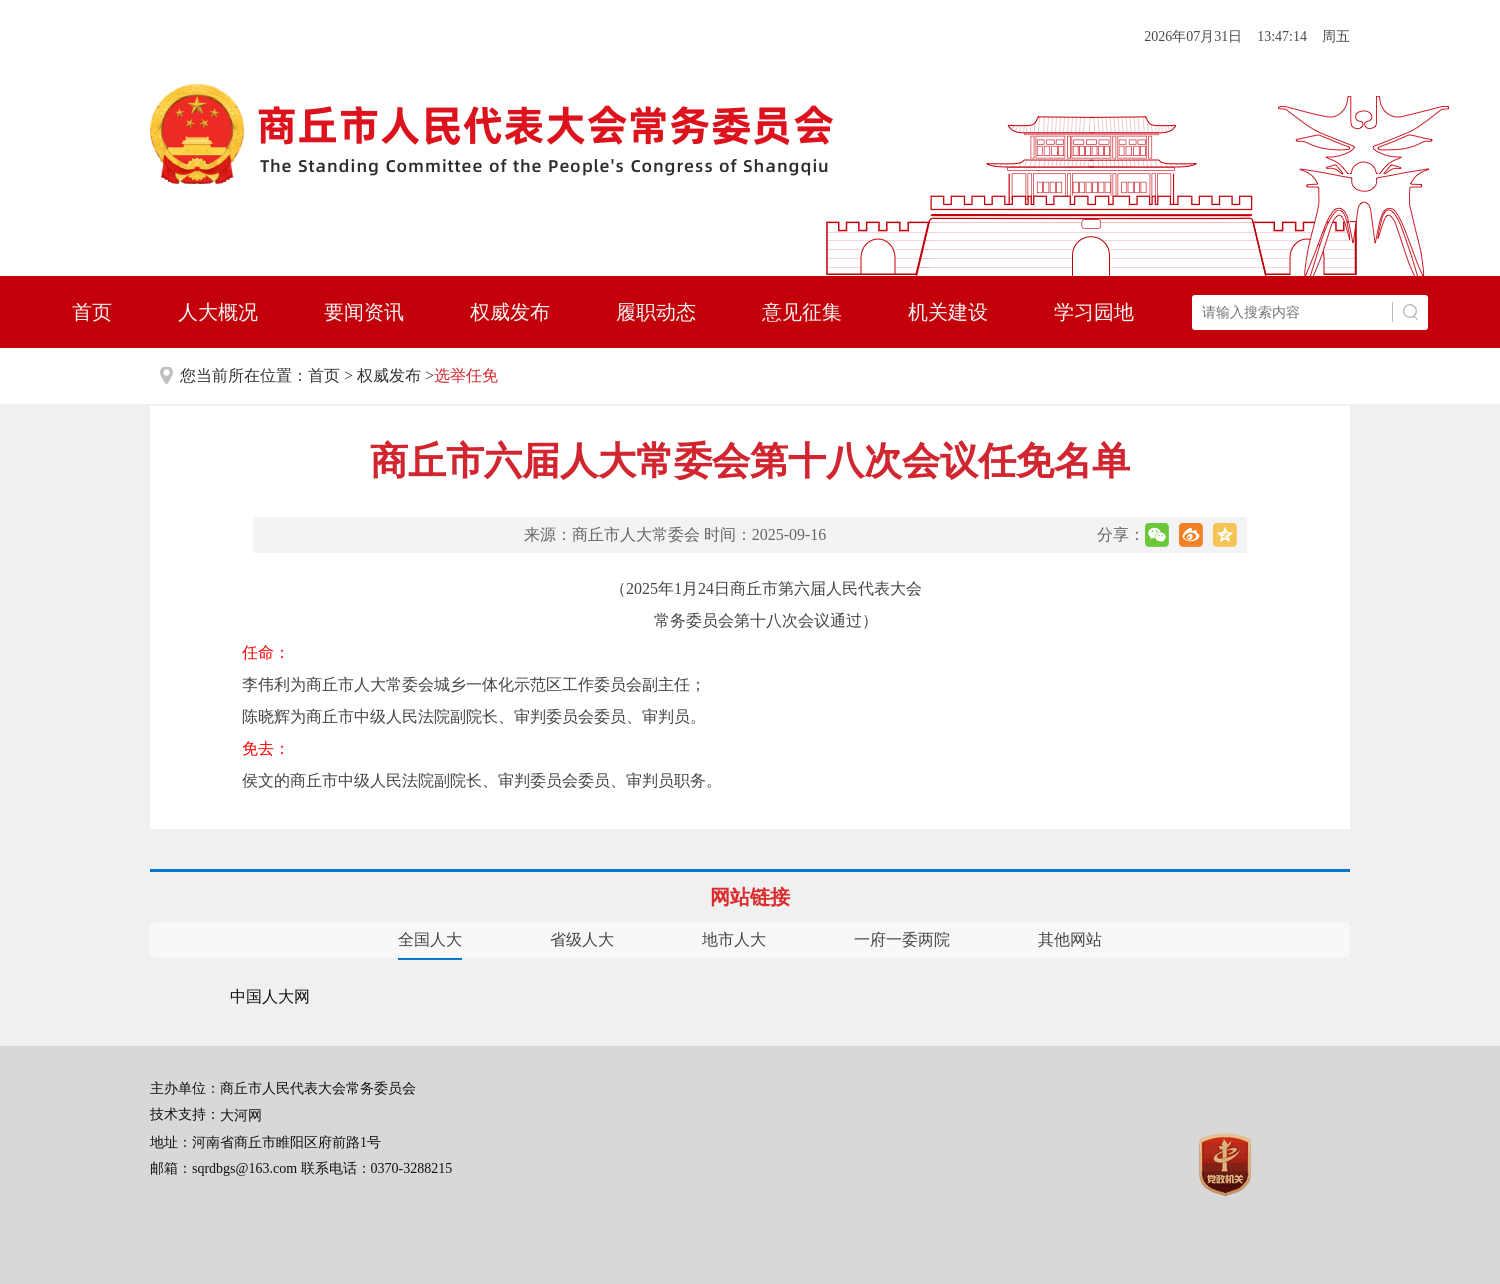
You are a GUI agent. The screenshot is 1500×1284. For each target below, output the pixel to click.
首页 (92, 312)
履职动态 (656, 312)
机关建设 (948, 312)
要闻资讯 (364, 312)
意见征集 (802, 312)
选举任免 (466, 375)
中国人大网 (270, 996)
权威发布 (510, 312)
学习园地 (1094, 312)
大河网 (241, 1115)
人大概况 (218, 312)
